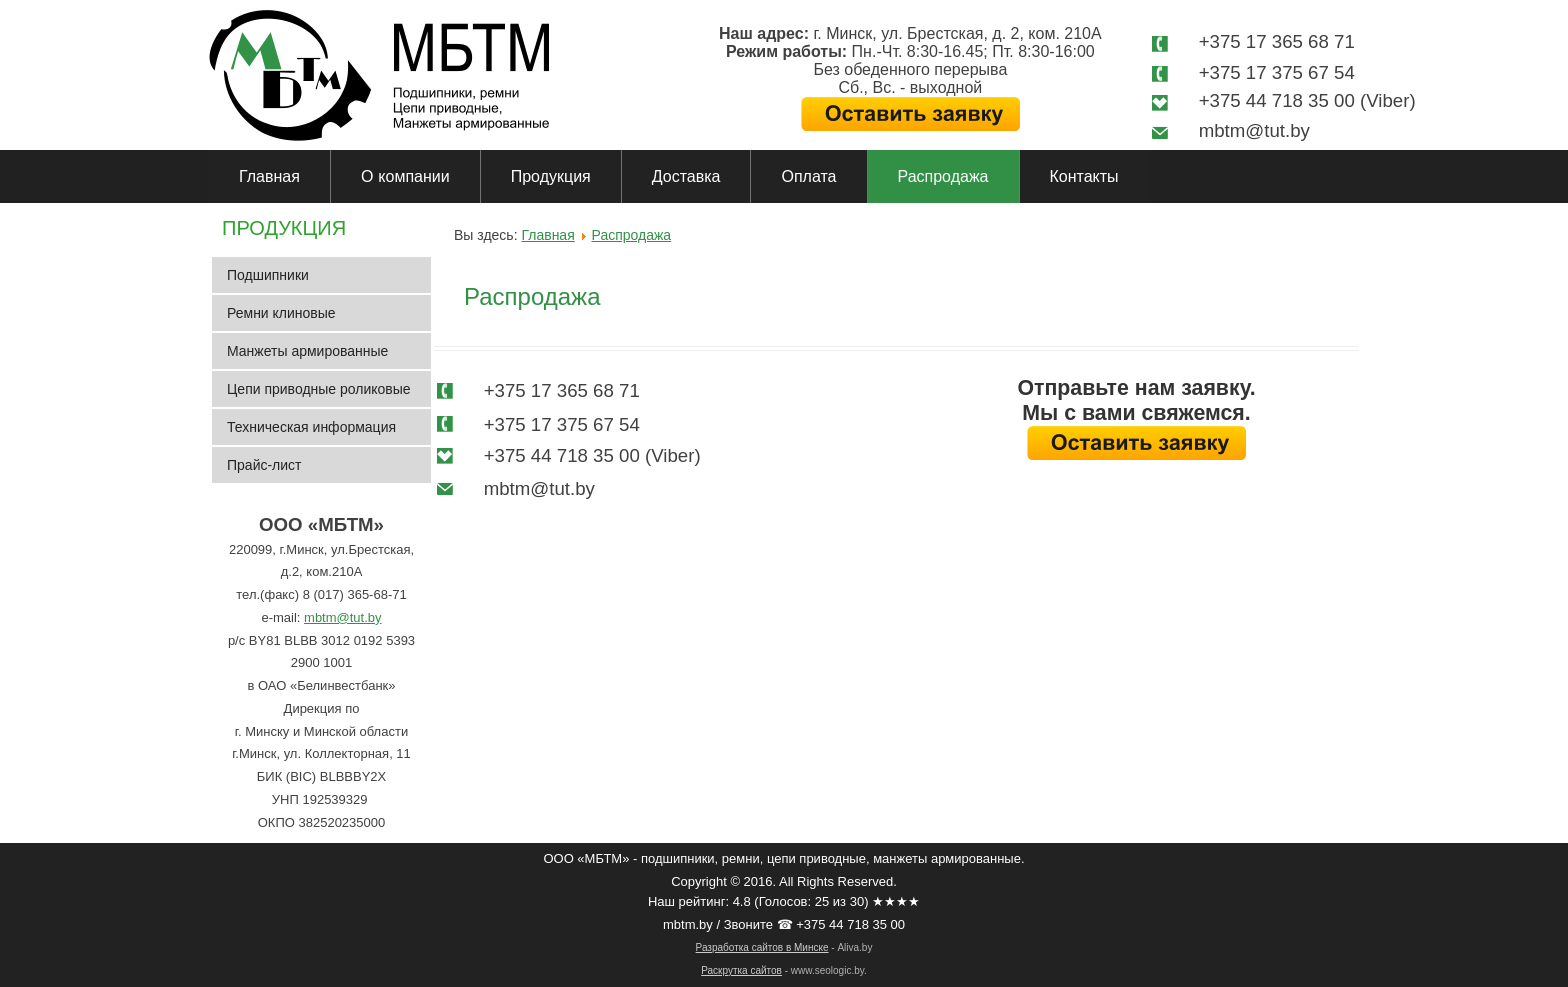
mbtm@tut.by (343, 617)
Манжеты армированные (307, 351)
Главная (269, 176)
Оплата (808, 176)
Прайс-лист (264, 465)
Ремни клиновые (281, 313)
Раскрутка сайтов (741, 970)
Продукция (551, 176)
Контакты (1084, 176)
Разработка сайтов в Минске (762, 947)
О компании (405, 176)
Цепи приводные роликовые (319, 389)
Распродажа (943, 176)
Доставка (686, 176)
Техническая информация (311, 427)
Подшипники (268, 275)
